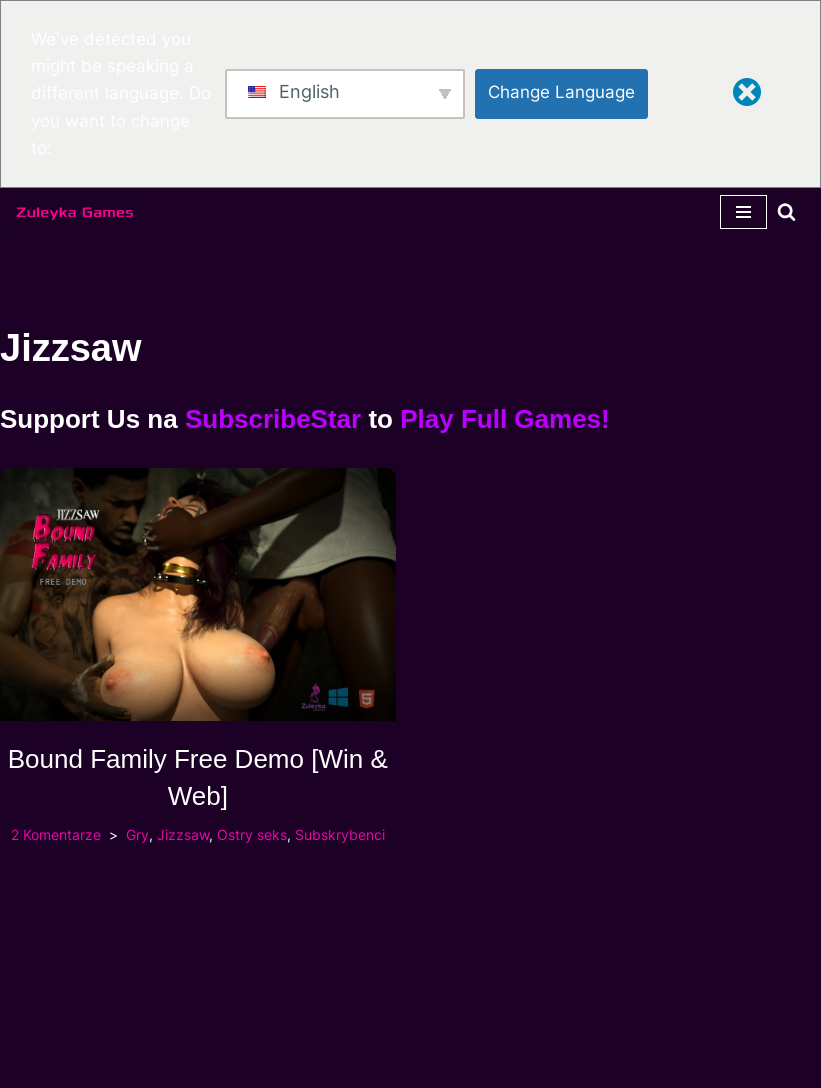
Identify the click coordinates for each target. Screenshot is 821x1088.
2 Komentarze (56, 835)
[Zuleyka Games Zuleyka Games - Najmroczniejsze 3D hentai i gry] (75, 212)
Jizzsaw (183, 835)
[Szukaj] (786, 211)
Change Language (561, 92)
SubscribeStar (273, 419)
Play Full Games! (505, 419)
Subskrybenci (340, 835)
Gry (137, 835)
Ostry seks (252, 835)
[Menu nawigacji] (743, 212)
